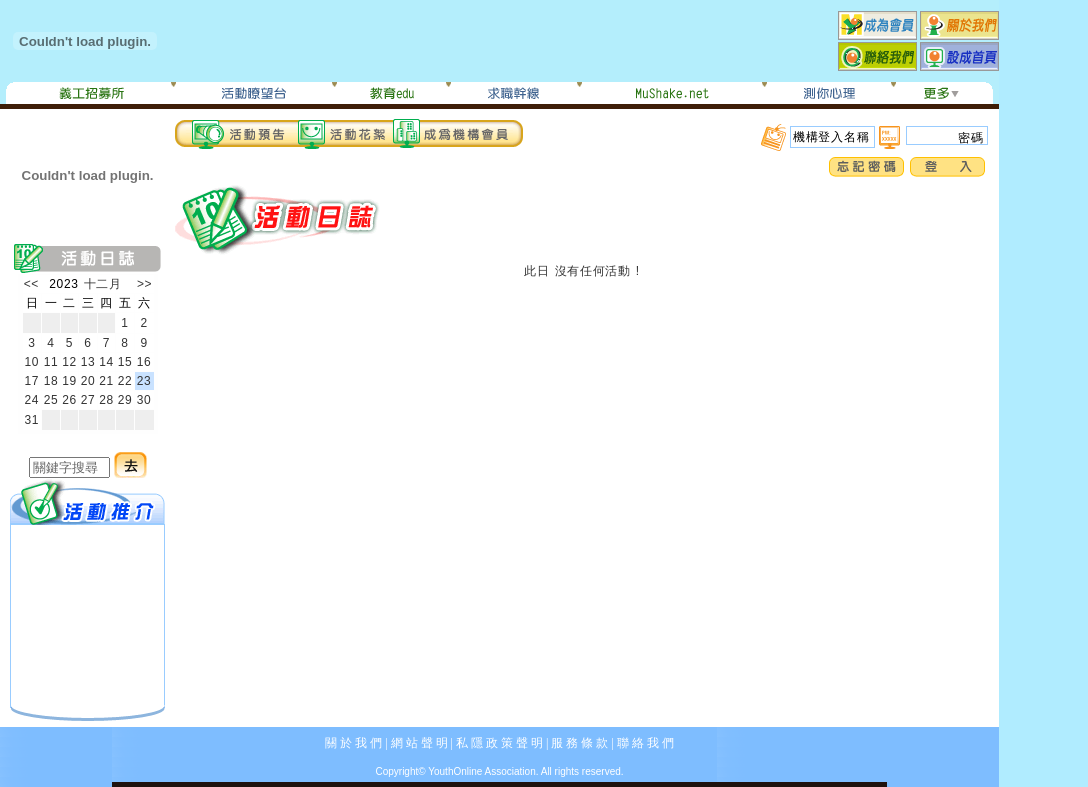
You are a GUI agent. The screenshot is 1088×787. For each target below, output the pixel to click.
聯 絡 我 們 (645, 743)
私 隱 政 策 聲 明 (499, 743)
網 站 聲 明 (419, 743)
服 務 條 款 (579, 743)
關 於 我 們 (353, 743)
